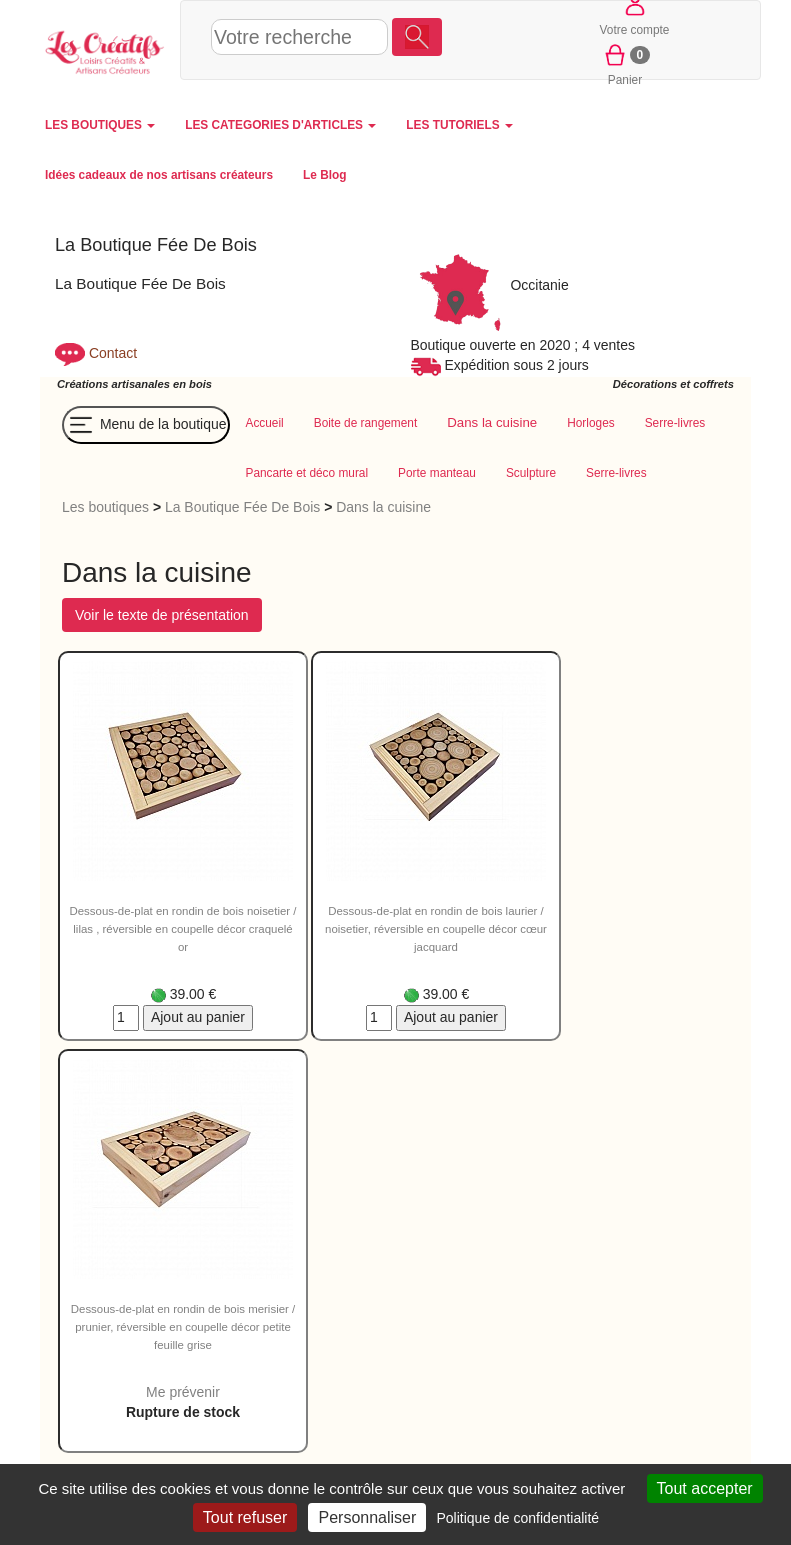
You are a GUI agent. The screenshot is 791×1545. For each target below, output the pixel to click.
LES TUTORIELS (459, 125)
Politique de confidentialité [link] (517, 1518)
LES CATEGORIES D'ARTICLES (280, 125)
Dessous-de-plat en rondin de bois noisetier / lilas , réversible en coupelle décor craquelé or (183, 929)
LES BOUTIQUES (100, 125)
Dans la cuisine (383, 507)
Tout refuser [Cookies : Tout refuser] (245, 1517)
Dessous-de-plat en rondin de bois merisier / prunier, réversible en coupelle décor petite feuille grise (183, 1327)
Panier (625, 63)
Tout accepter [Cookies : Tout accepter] (705, 1488)
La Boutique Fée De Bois (242, 507)
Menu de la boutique (146, 425)
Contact (113, 353)
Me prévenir (183, 1392)
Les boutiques (105, 507)
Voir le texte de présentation (162, 615)
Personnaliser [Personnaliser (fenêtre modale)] (367, 1517)
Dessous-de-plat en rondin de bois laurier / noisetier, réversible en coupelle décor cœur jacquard (436, 929)
